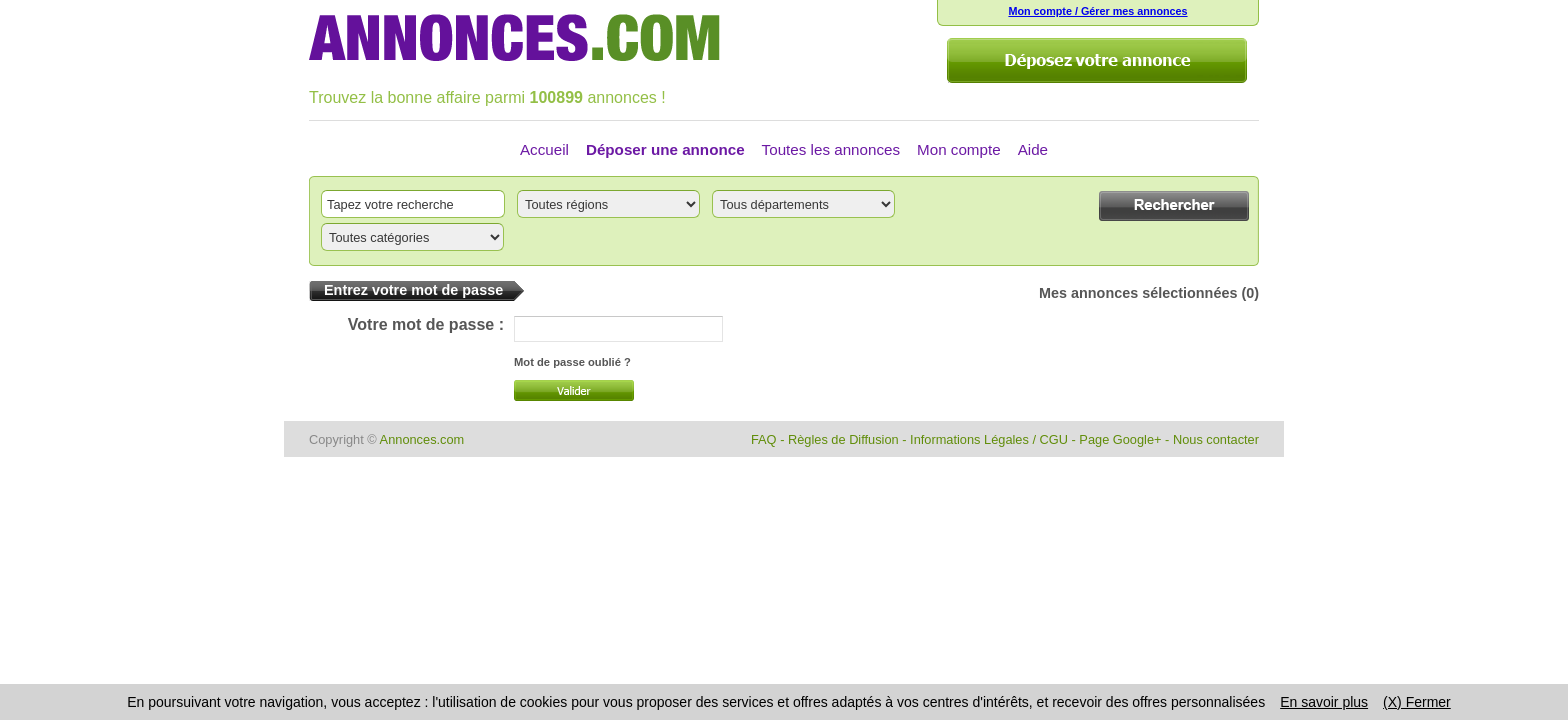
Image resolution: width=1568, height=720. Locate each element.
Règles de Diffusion (843, 439)
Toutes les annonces (831, 149)
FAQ (764, 439)
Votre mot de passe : (426, 324)
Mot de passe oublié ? (572, 362)
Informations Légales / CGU (989, 439)
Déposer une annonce (665, 149)
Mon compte (959, 149)
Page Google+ (1120, 439)
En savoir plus (1324, 702)
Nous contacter (1216, 439)
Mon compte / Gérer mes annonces (1097, 11)
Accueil (544, 149)
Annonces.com (422, 439)
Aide (1033, 149)
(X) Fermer (1417, 702)
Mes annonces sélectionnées (1138, 293)
